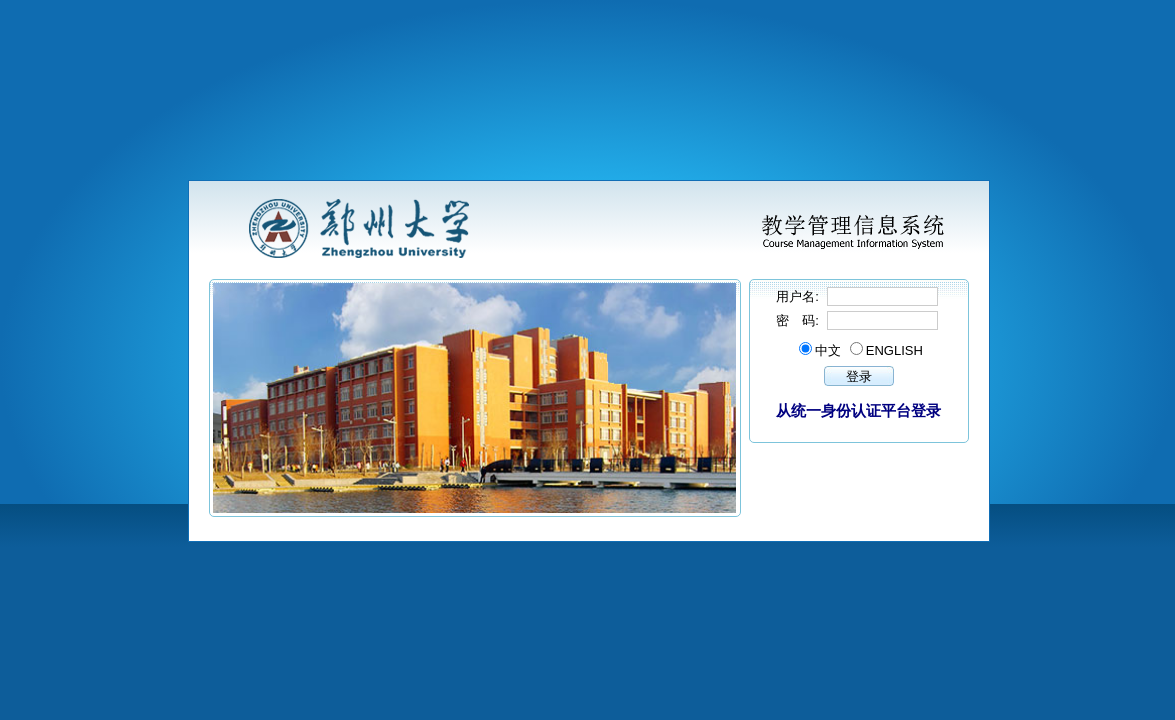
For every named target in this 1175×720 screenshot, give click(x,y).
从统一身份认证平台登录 (858, 410)
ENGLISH (894, 350)
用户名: (799, 296)
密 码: (799, 320)
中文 (828, 350)
